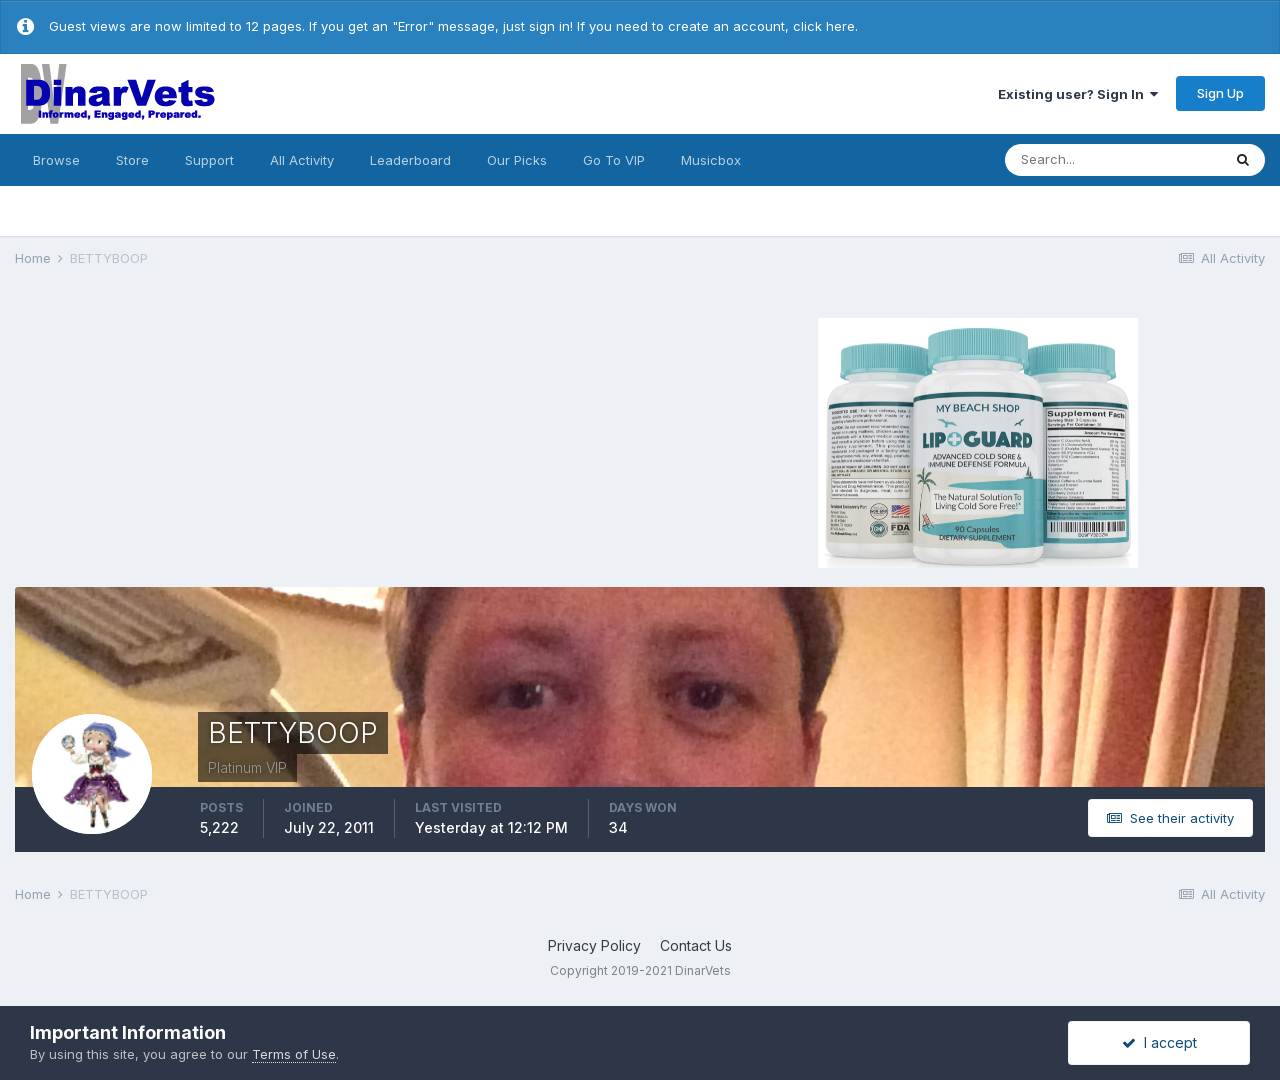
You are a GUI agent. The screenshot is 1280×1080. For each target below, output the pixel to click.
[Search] (1113, 160)
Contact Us (696, 945)
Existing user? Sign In (1078, 94)
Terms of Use (294, 1054)
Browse (56, 160)
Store (132, 160)
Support (209, 160)
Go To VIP (614, 160)
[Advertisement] (310, 440)
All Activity (302, 160)
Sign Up (1220, 93)
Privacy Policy (594, 945)
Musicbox (711, 160)
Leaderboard (410, 160)
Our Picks (517, 160)
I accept (1159, 1042)
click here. (825, 26)
